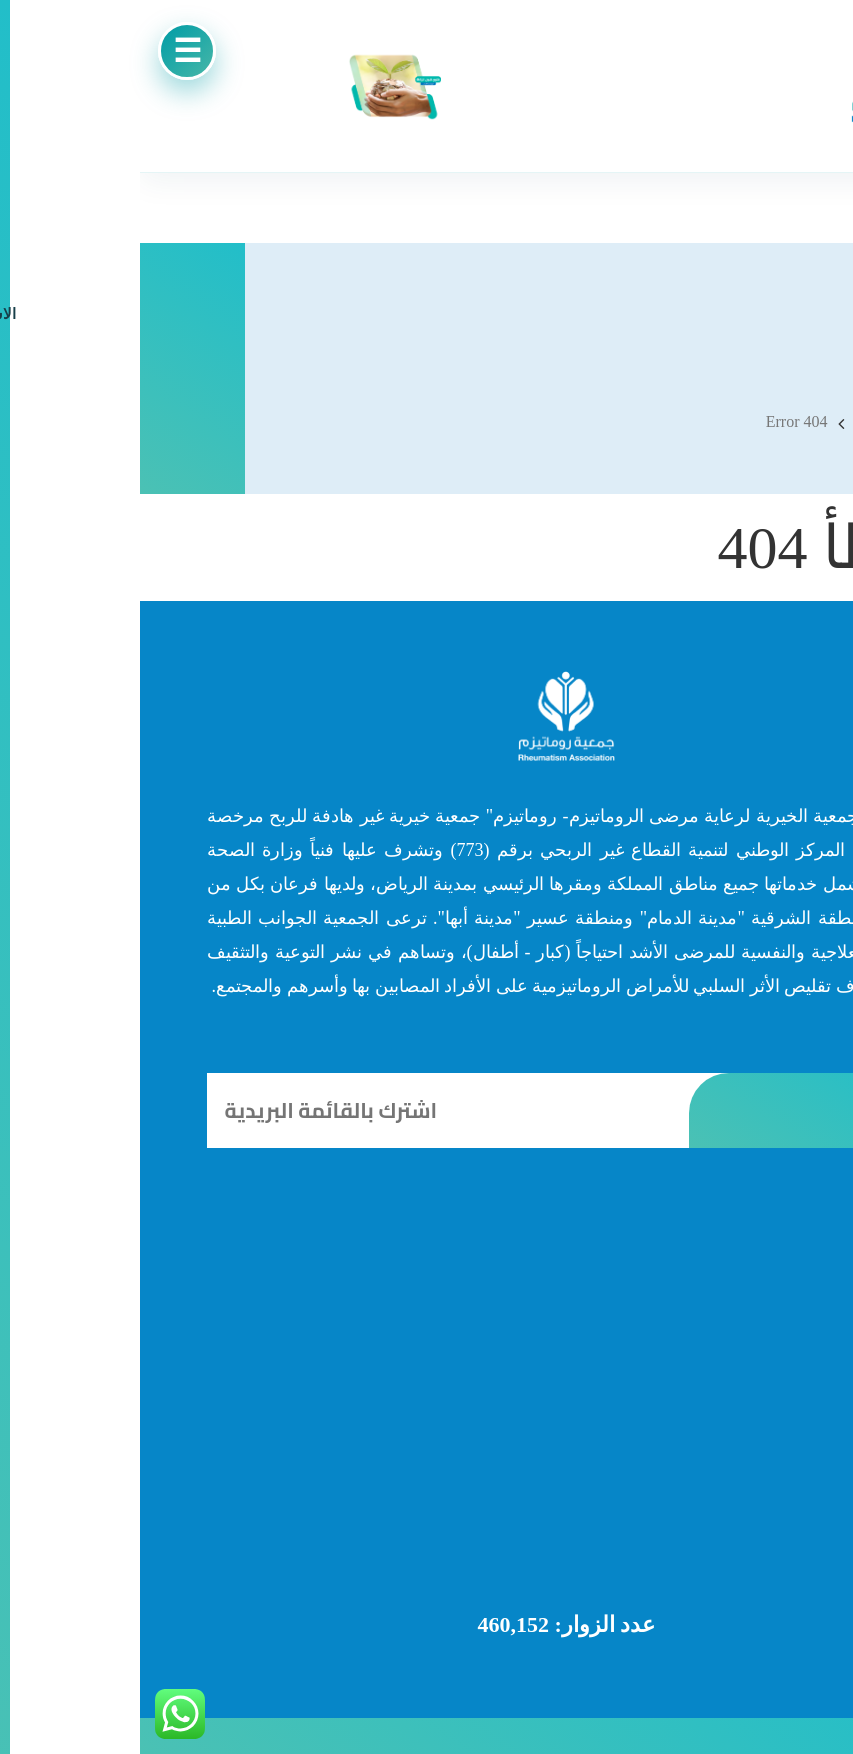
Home (740, 423)
